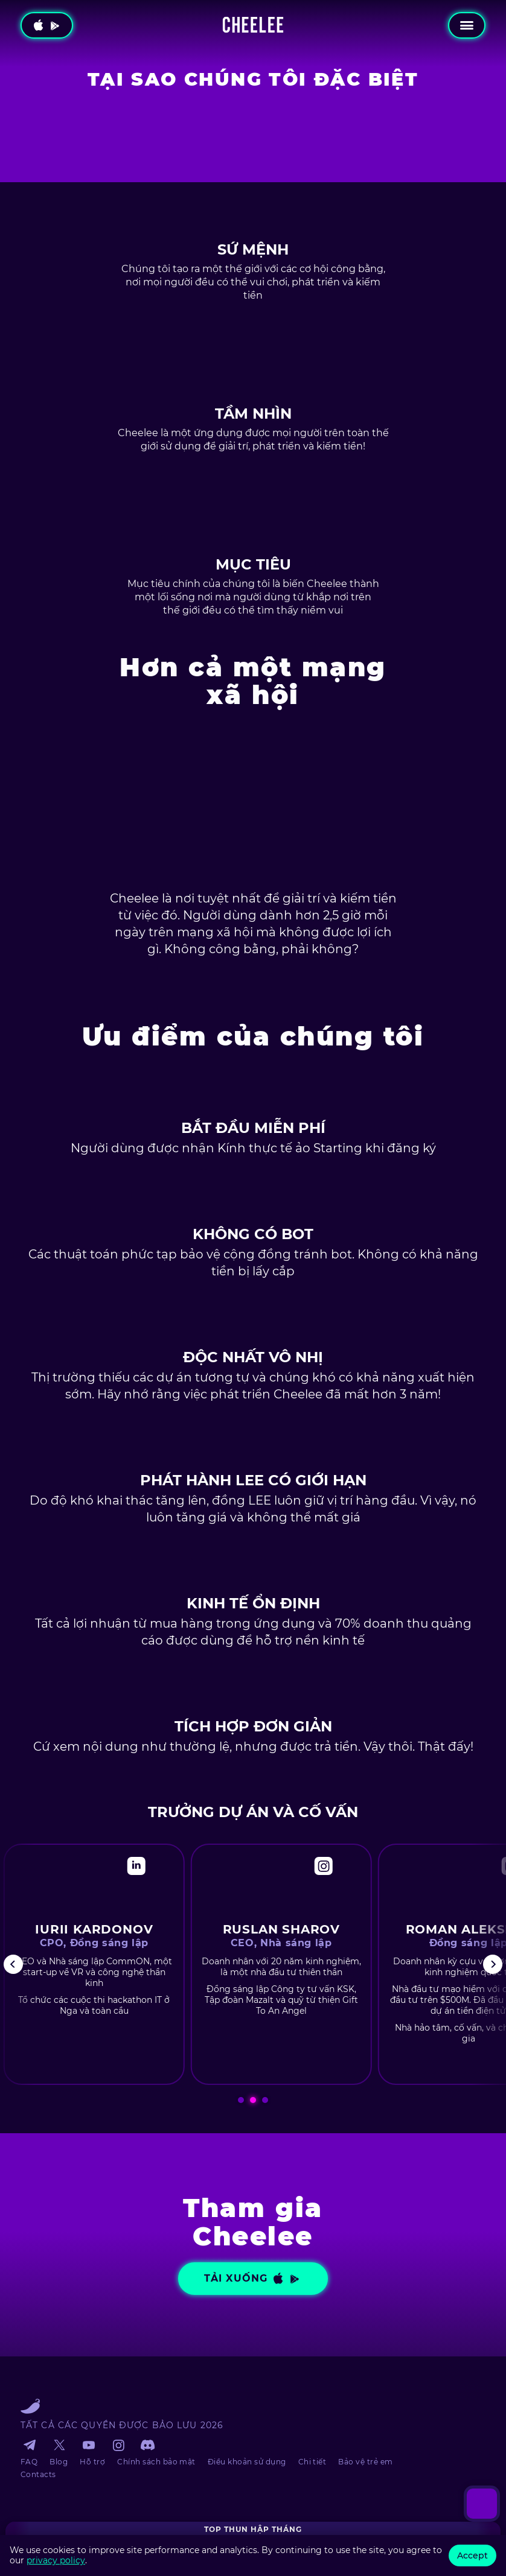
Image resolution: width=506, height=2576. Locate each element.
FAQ (29, 2461)
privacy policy (56, 2560)
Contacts (38, 2474)
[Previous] (13, 1964)
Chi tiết (312, 2461)
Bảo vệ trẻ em (365, 2461)
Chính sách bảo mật (156, 2461)
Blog (59, 2461)
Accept (472, 2555)
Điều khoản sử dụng (247, 2461)
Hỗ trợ (92, 2461)
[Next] (492, 1964)
